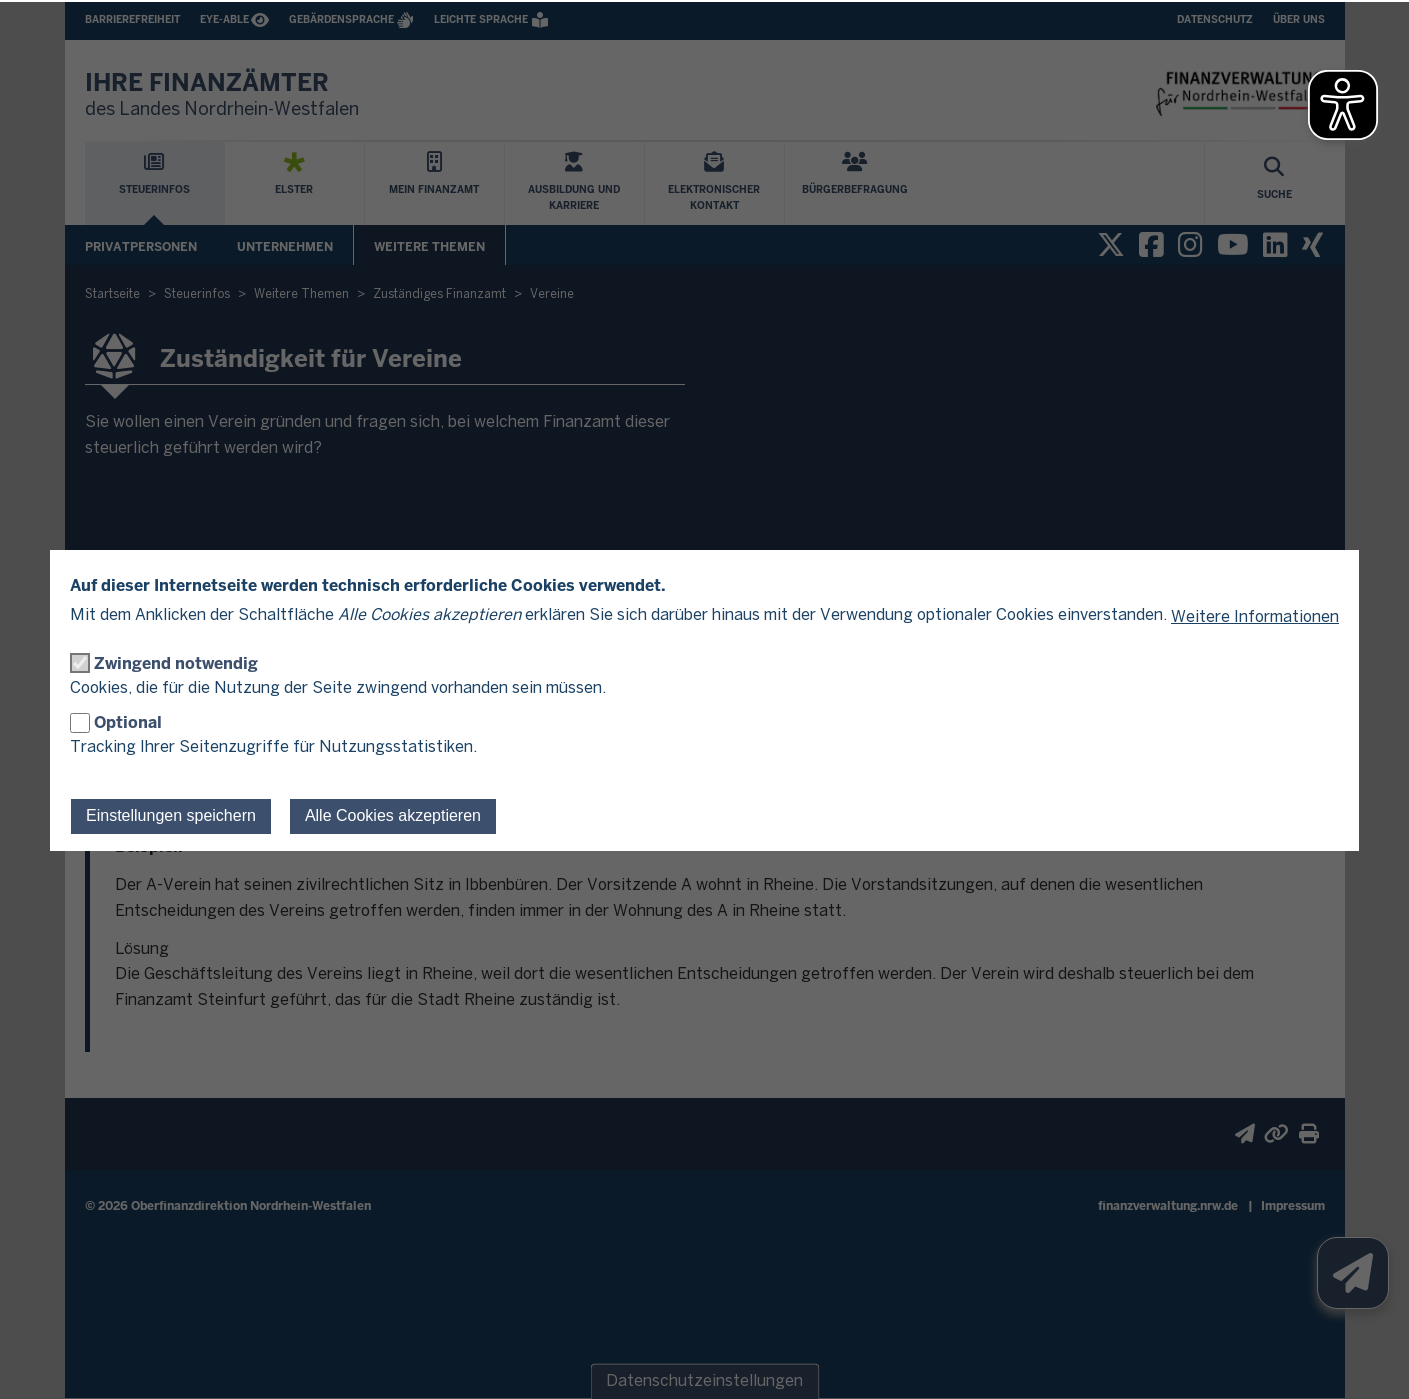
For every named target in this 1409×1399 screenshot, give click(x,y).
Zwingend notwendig (176, 663)
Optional (128, 722)
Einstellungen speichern (171, 815)
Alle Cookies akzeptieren (393, 815)
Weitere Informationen (1255, 617)
